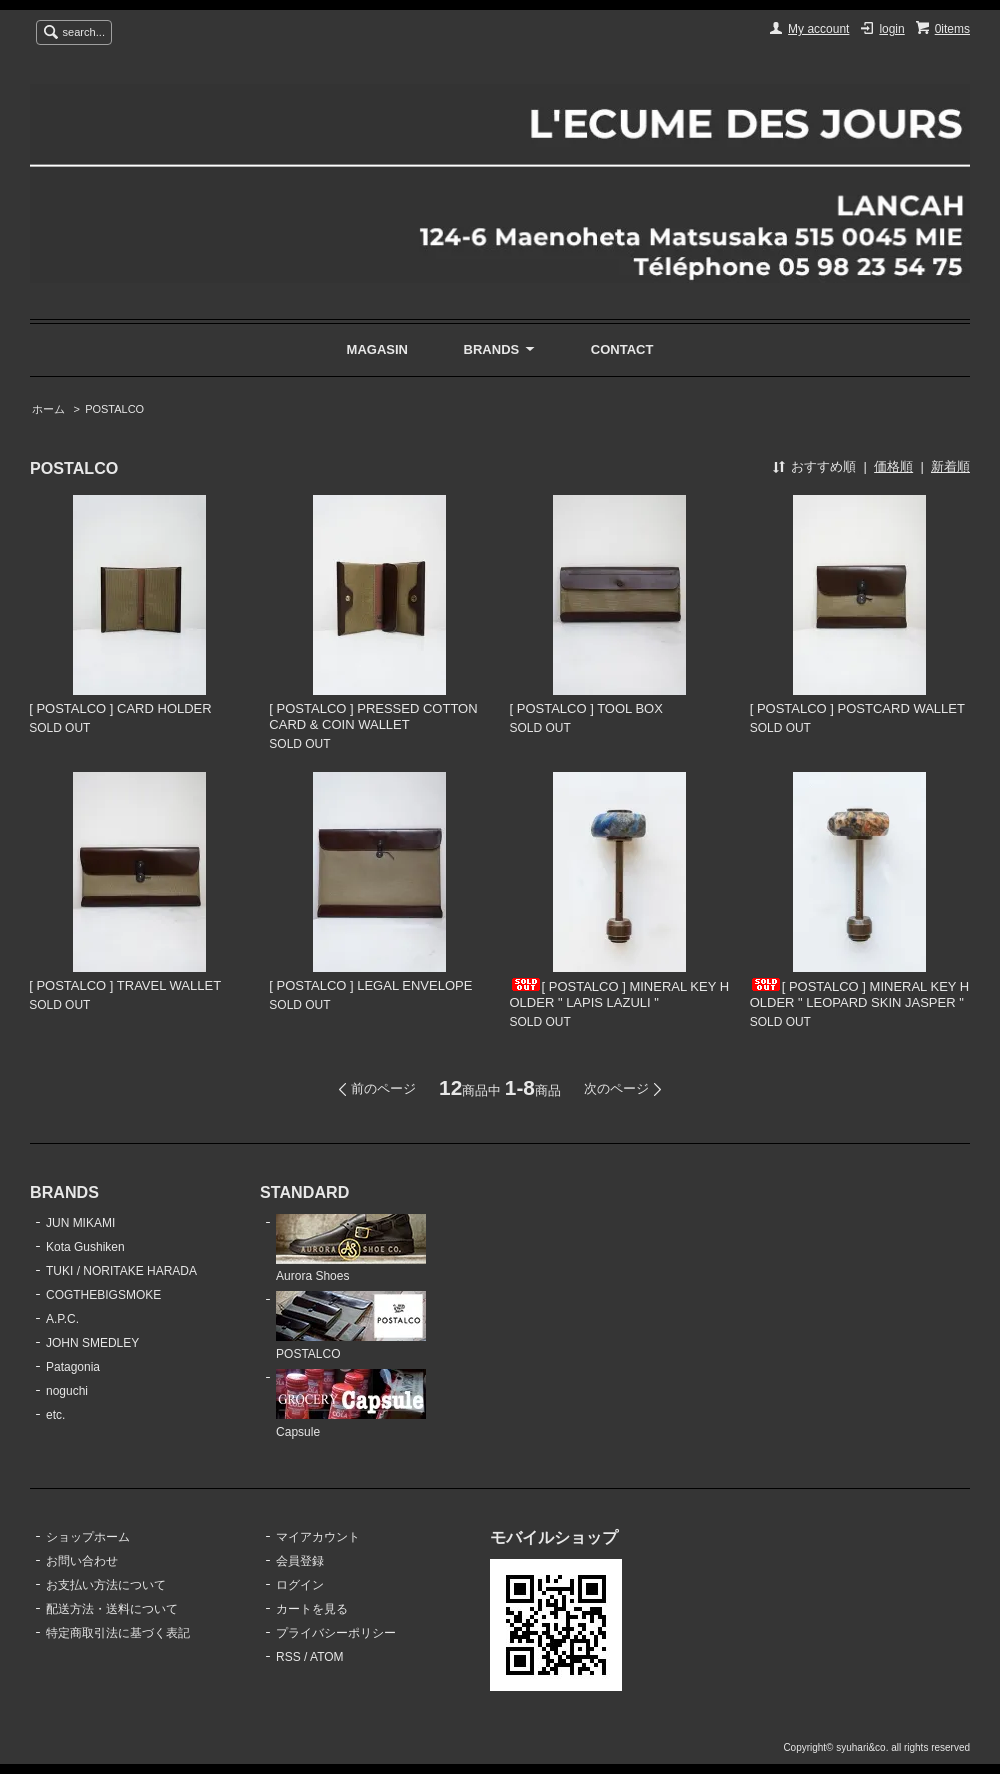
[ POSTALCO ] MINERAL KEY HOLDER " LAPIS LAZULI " (620, 994)
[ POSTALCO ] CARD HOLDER (120, 708)
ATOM (327, 1657)
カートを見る (312, 1609)
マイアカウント (318, 1537)
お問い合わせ (82, 1561)
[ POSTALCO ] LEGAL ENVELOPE (370, 985)
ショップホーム (88, 1537)
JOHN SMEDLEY (92, 1343)
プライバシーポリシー (336, 1633)
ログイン (300, 1585)
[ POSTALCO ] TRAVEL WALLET (125, 985)
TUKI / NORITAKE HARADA (121, 1271)
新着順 (950, 466)
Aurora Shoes (351, 1249)
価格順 (893, 466)
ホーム (48, 409)
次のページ (616, 1088)
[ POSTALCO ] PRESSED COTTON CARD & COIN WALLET (373, 716)
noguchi (67, 1391)
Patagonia (73, 1367)
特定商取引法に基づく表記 (118, 1633)
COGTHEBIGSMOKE (103, 1295)
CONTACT (622, 349)
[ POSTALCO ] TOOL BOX (586, 708)
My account (818, 29)
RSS (288, 1657)
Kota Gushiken (85, 1247)
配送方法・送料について (112, 1609)
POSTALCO (114, 409)
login (891, 29)
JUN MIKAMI (80, 1223)
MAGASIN (377, 349)
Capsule (351, 1404)
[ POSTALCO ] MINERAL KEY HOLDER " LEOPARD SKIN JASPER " (860, 994)
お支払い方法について (106, 1585)
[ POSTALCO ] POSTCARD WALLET (857, 708)
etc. (55, 1415)
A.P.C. (62, 1319)
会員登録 (300, 1561)
